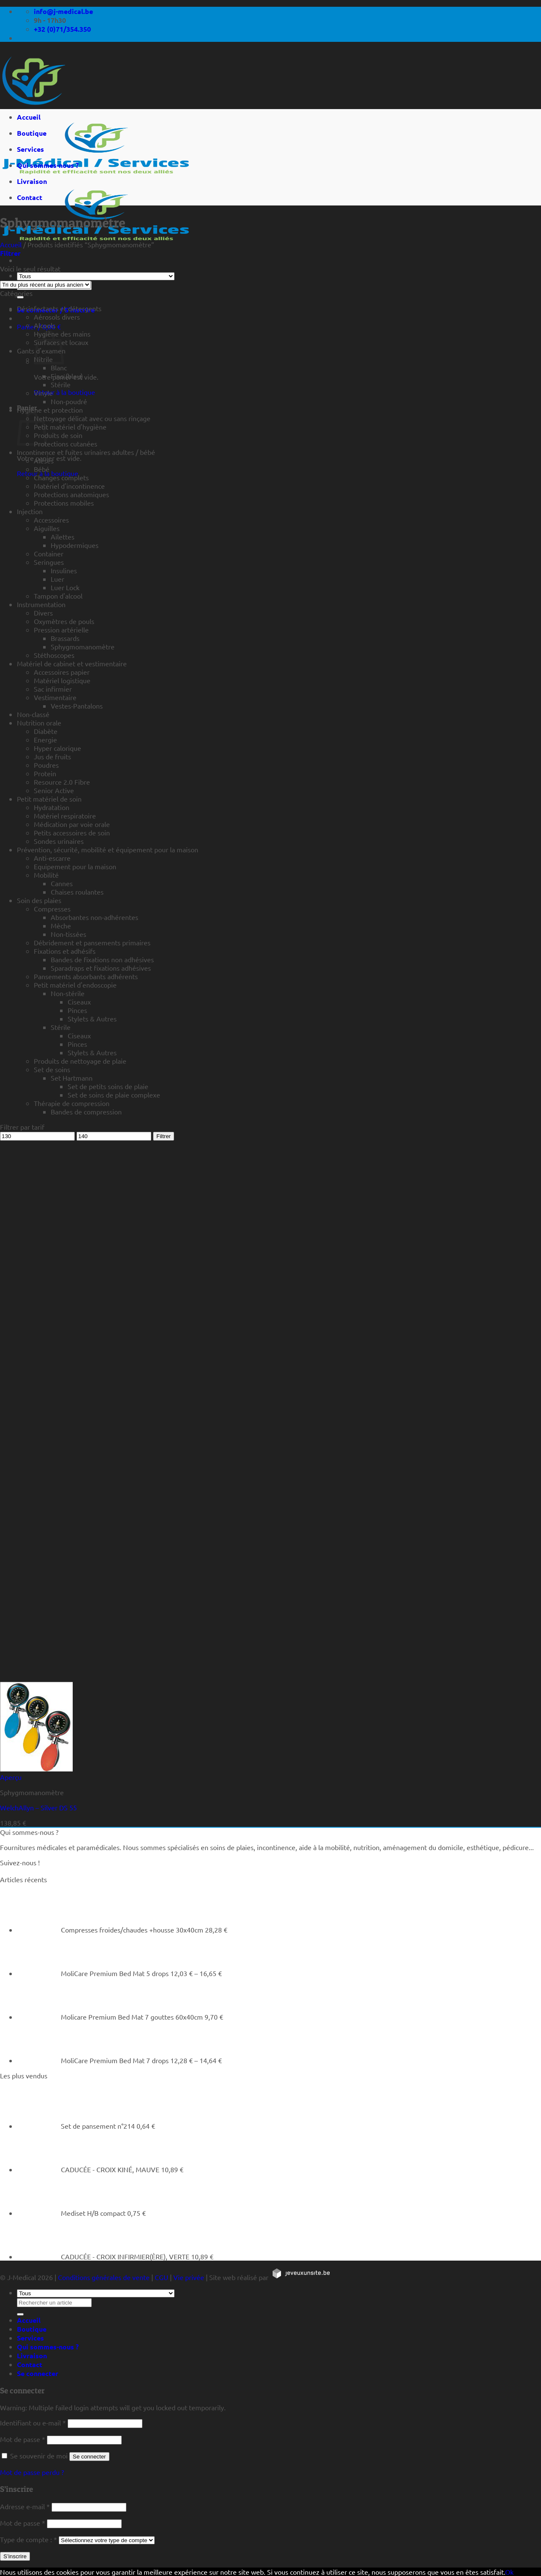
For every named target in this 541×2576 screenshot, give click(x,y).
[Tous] (96, 276)
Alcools (44, 325)
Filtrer (163, 1136)
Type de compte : (28, 2539)
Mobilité (46, 875)
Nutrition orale (39, 722)
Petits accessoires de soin (72, 832)
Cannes (62, 883)
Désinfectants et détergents (59, 308)
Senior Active (54, 790)
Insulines (64, 570)
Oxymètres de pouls (64, 621)
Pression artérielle (61, 629)
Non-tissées (68, 934)
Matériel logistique (62, 680)
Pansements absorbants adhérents (86, 976)
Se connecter (89, 2456)
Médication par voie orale (72, 824)
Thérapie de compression (71, 1103)
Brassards (65, 638)
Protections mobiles (64, 502)
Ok (509, 2572)
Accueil (29, 116)
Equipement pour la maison (75, 866)
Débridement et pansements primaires (92, 942)
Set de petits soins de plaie (108, 1086)
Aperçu (11, 1777)
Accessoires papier (62, 672)
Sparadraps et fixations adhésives (101, 968)
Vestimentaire (55, 697)
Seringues (49, 562)
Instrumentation (41, 604)
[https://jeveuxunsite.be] (300, 2277)
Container (48, 553)
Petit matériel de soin (49, 798)
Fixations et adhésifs (65, 951)
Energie (45, 739)
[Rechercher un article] (20, 297)
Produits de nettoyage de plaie (80, 1061)
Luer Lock (65, 587)
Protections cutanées (65, 443)
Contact (29, 197)
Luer (57, 579)
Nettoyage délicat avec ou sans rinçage (92, 418)
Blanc (59, 367)
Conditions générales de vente (104, 2277)
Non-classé (33, 714)
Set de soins (52, 1069)
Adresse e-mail (25, 2506)
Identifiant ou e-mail (33, 2422)
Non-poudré (69, 401)
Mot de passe (22, 2439)
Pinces (77, 1010)
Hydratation (51, 807)
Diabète (45, 731)
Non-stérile (68, 993)
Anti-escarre (52, 858)
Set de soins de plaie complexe (114, 1094)
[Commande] (45, 285)
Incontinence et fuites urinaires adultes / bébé (86, 452)
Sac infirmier (53, 688)
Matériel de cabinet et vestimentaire (72, 663)
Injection (30, 511)
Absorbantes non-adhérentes (94, 917)
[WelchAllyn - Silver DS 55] (36, 1768)
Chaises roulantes (77, 891)
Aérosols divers (57, 316)
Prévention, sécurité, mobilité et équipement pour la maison (107, 849)
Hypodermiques (74, 545)
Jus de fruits (52, 756)
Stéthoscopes (54, 655)
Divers (43, 612)
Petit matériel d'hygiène (70, 426)
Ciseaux (79, 1001)
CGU (161, 2277)
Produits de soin (58, 435)
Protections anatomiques (71, 494)
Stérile (61, 384)
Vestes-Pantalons (77, 705)
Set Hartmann (72, 1077)
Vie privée (188, 2277)
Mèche (61, 925)
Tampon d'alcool (58, 595)
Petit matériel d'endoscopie (75, 984)
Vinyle (43, 393)
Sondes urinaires (59, 841)
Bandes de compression (86, 1111)
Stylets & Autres (92, 1018)
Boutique (31, 133)
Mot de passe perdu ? (32, 2472)
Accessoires (51, 519)
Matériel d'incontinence (69, 486)
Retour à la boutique (64, 392)
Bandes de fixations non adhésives (102, 959)
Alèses (44, 460)
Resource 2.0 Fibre (62, 781)
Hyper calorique (57, 748)
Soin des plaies (39, 900)
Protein (45, 773)
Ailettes (62, 536)
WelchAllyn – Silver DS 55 (38, 1807)
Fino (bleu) (67, 376)
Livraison (32, 181)
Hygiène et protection (50, 409)
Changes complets (61, 477)
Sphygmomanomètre (83, 646)
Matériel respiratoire (65, 815)
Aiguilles (47, 528)
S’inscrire (15, 2556)
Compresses (52, 908)
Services (30, 149)
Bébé (41, 469)
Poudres (46, 765)
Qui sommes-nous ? (48, 165)
